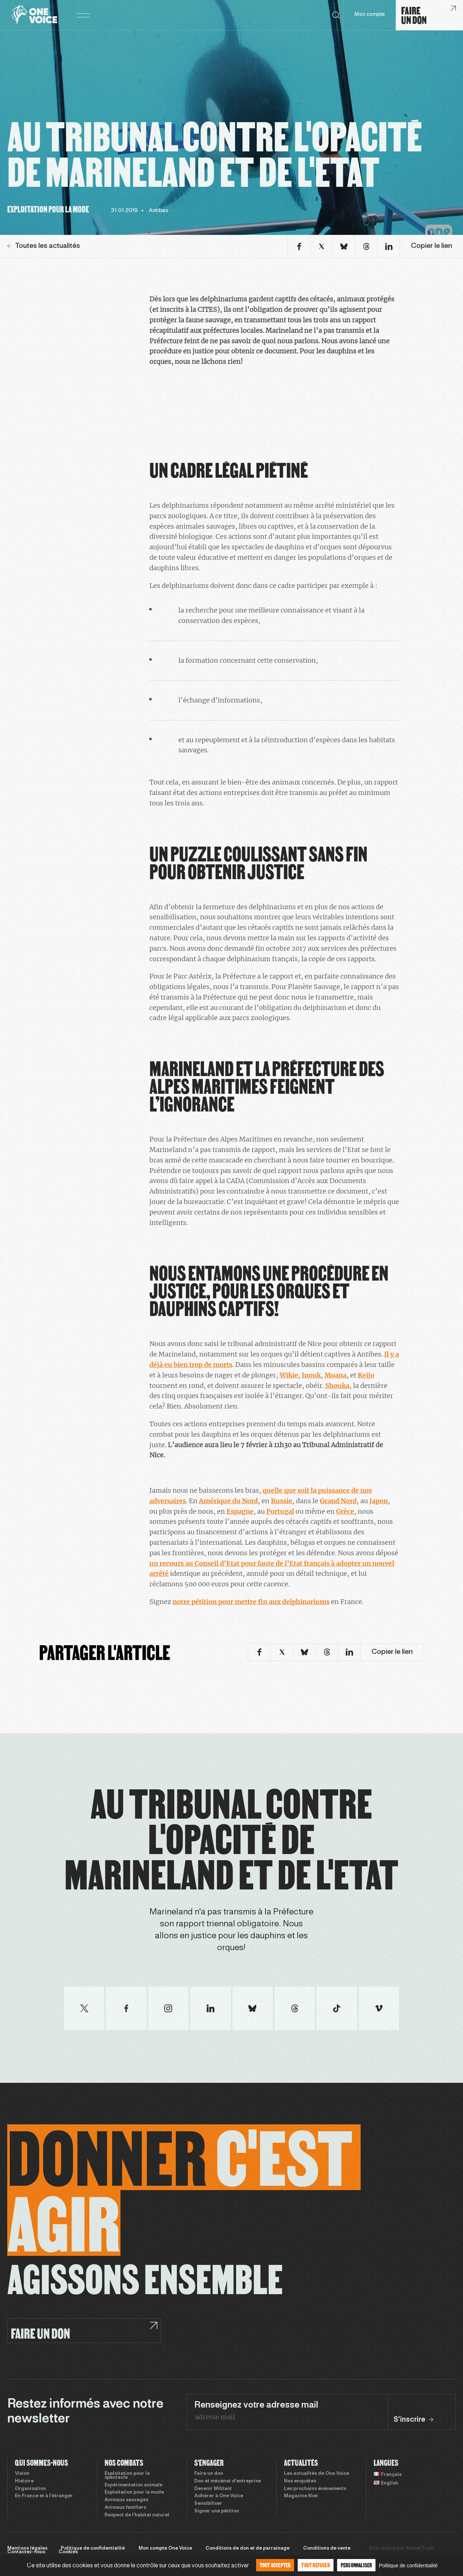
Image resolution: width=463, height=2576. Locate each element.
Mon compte (369, 14)
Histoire (24, 2481)
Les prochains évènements (315, 2489)
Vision (22, 2474)
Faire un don (208, 2474)
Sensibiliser (208, 2504)
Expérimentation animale (133, 2485)
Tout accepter (275, 2565)
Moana (335, 1375)
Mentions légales (27, 2548)
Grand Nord (338, 1501)
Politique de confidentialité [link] (408, 2565)
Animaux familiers (125, 2508)
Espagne (240, 1511)
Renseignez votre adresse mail (256, 2405)
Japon (378, 1501)
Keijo (366, 1375)
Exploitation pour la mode (134, 2492)
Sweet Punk (419, 2548)
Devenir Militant (213, 2489)
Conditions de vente (327, 2548)
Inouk (311, 1375)
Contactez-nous (26, 2552)
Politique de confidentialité (93, 2548)
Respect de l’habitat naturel (137, 2515)
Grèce (345, 1511)
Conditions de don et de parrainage (247, 2548)
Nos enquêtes (300, 2481)
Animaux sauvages (126, 2500)
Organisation (30, 2489)
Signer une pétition (216, 2511)
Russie (281, 1501)
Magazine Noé (301, 2496)
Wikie (289, 1375)
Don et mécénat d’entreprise (227, 2481)
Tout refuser (315, 2565)
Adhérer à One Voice (218, 2496)
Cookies (68, 2552)
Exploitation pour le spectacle (127, 2476)
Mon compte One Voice (165, 2548)
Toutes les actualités (43, 246)
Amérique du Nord (228, 1501)
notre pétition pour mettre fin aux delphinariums (251, 1601)
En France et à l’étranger (44, 2496)
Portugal (280, 1511)
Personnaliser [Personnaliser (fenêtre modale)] (356, 2565)
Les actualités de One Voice (316, 2474)
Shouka (337, 1385)
